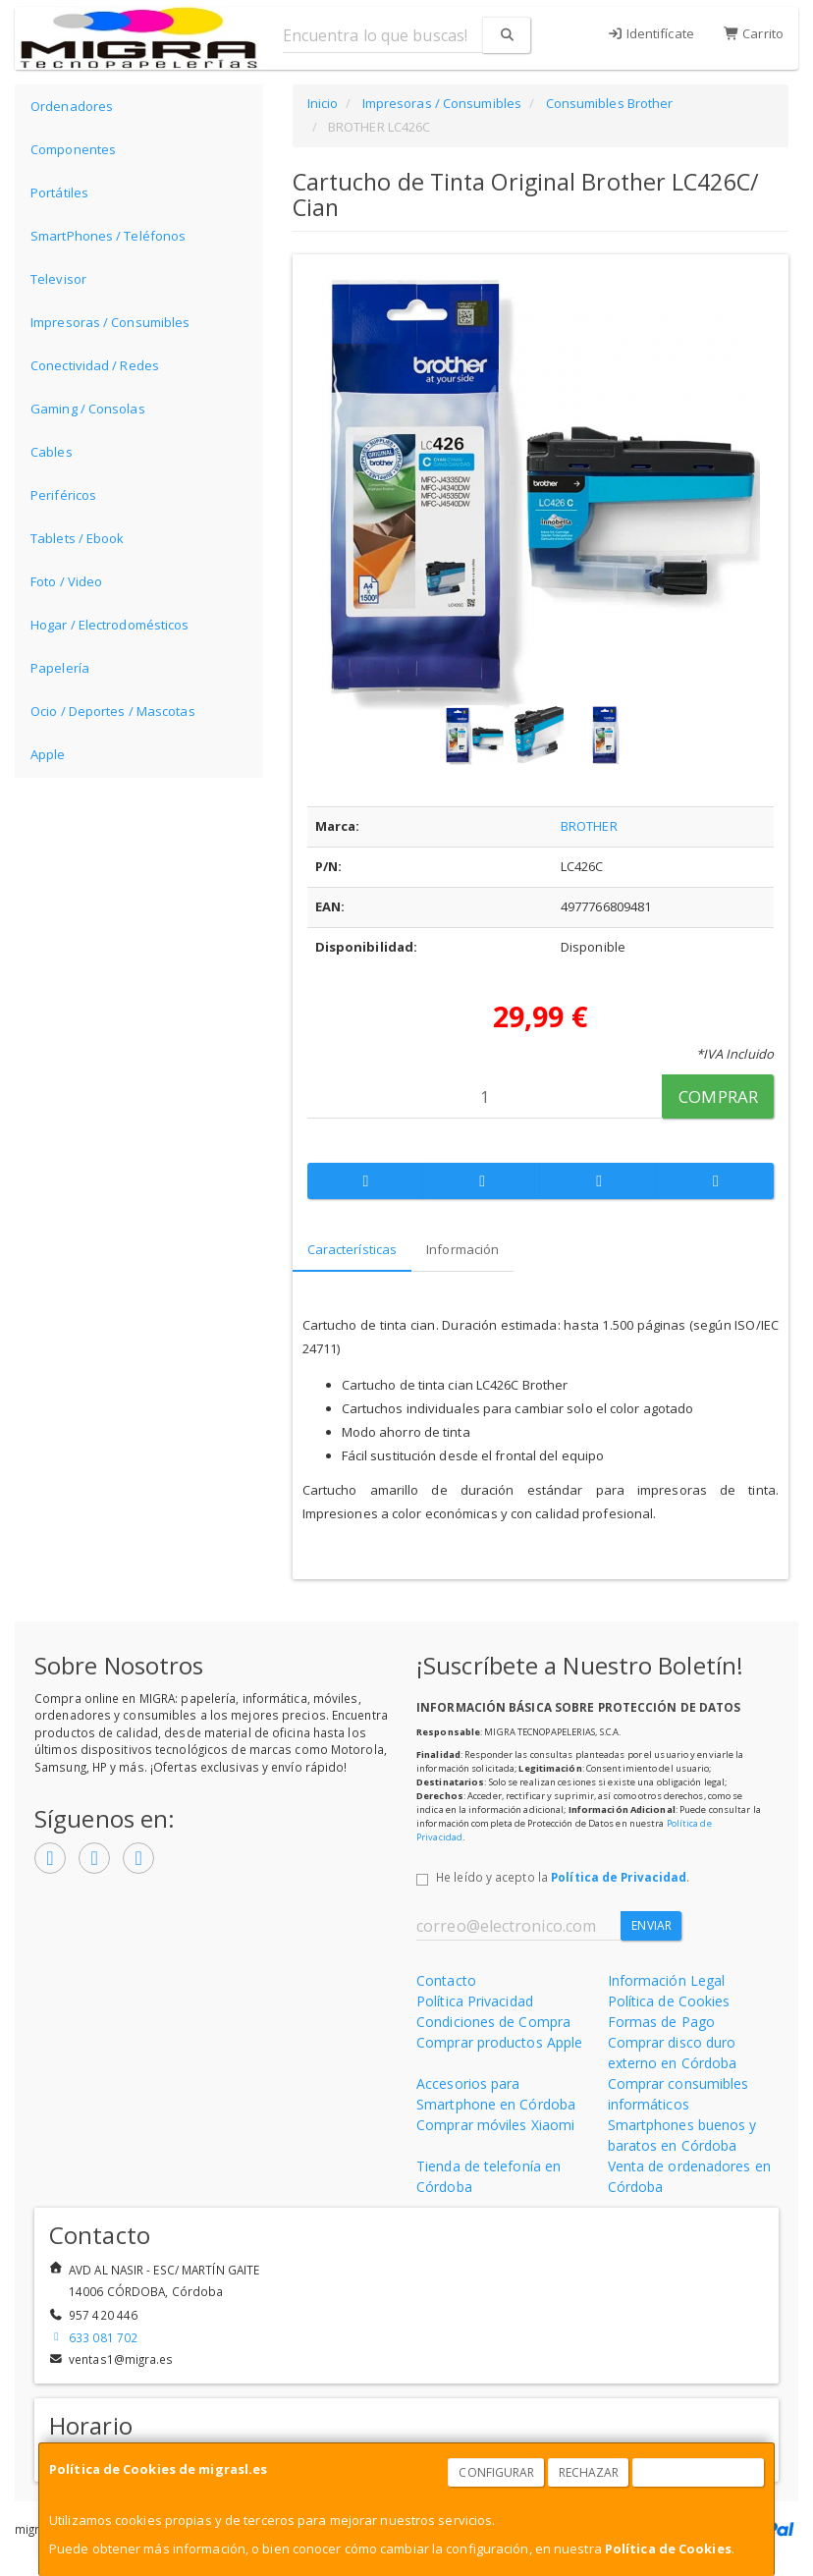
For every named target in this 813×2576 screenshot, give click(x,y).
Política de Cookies (668, 2548)
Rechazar (589, 2472)
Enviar (651, 1925)
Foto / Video (66, 581)
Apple (48, 754)
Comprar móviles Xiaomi (495, 2124)
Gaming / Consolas (87, 408)
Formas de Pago (661, 2021)
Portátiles (59, 192)
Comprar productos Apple (499, 2042)
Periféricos (63, 495)
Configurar (496, 2472)
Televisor (58, 279)
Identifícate (650, 33)
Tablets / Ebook (77, 538)
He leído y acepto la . (562, 1877)
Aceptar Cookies (699, 2472)
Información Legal (667, 1980)
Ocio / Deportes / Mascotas (112, 711)
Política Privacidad (474, 2001)
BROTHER (589, 826)
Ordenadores (71, 106)
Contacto (446, 1980)
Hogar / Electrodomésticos (110, 624)
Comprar (718, 1096)
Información (462, 1249)
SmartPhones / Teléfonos (108, 236)
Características (352, 1249)
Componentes (73, 149)
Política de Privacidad (618, 1877)
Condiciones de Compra (493, 2021)
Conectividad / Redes (94, 365)
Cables (51, 452)
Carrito (754, 33)
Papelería (59, 668)
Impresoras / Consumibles (110, 322)
